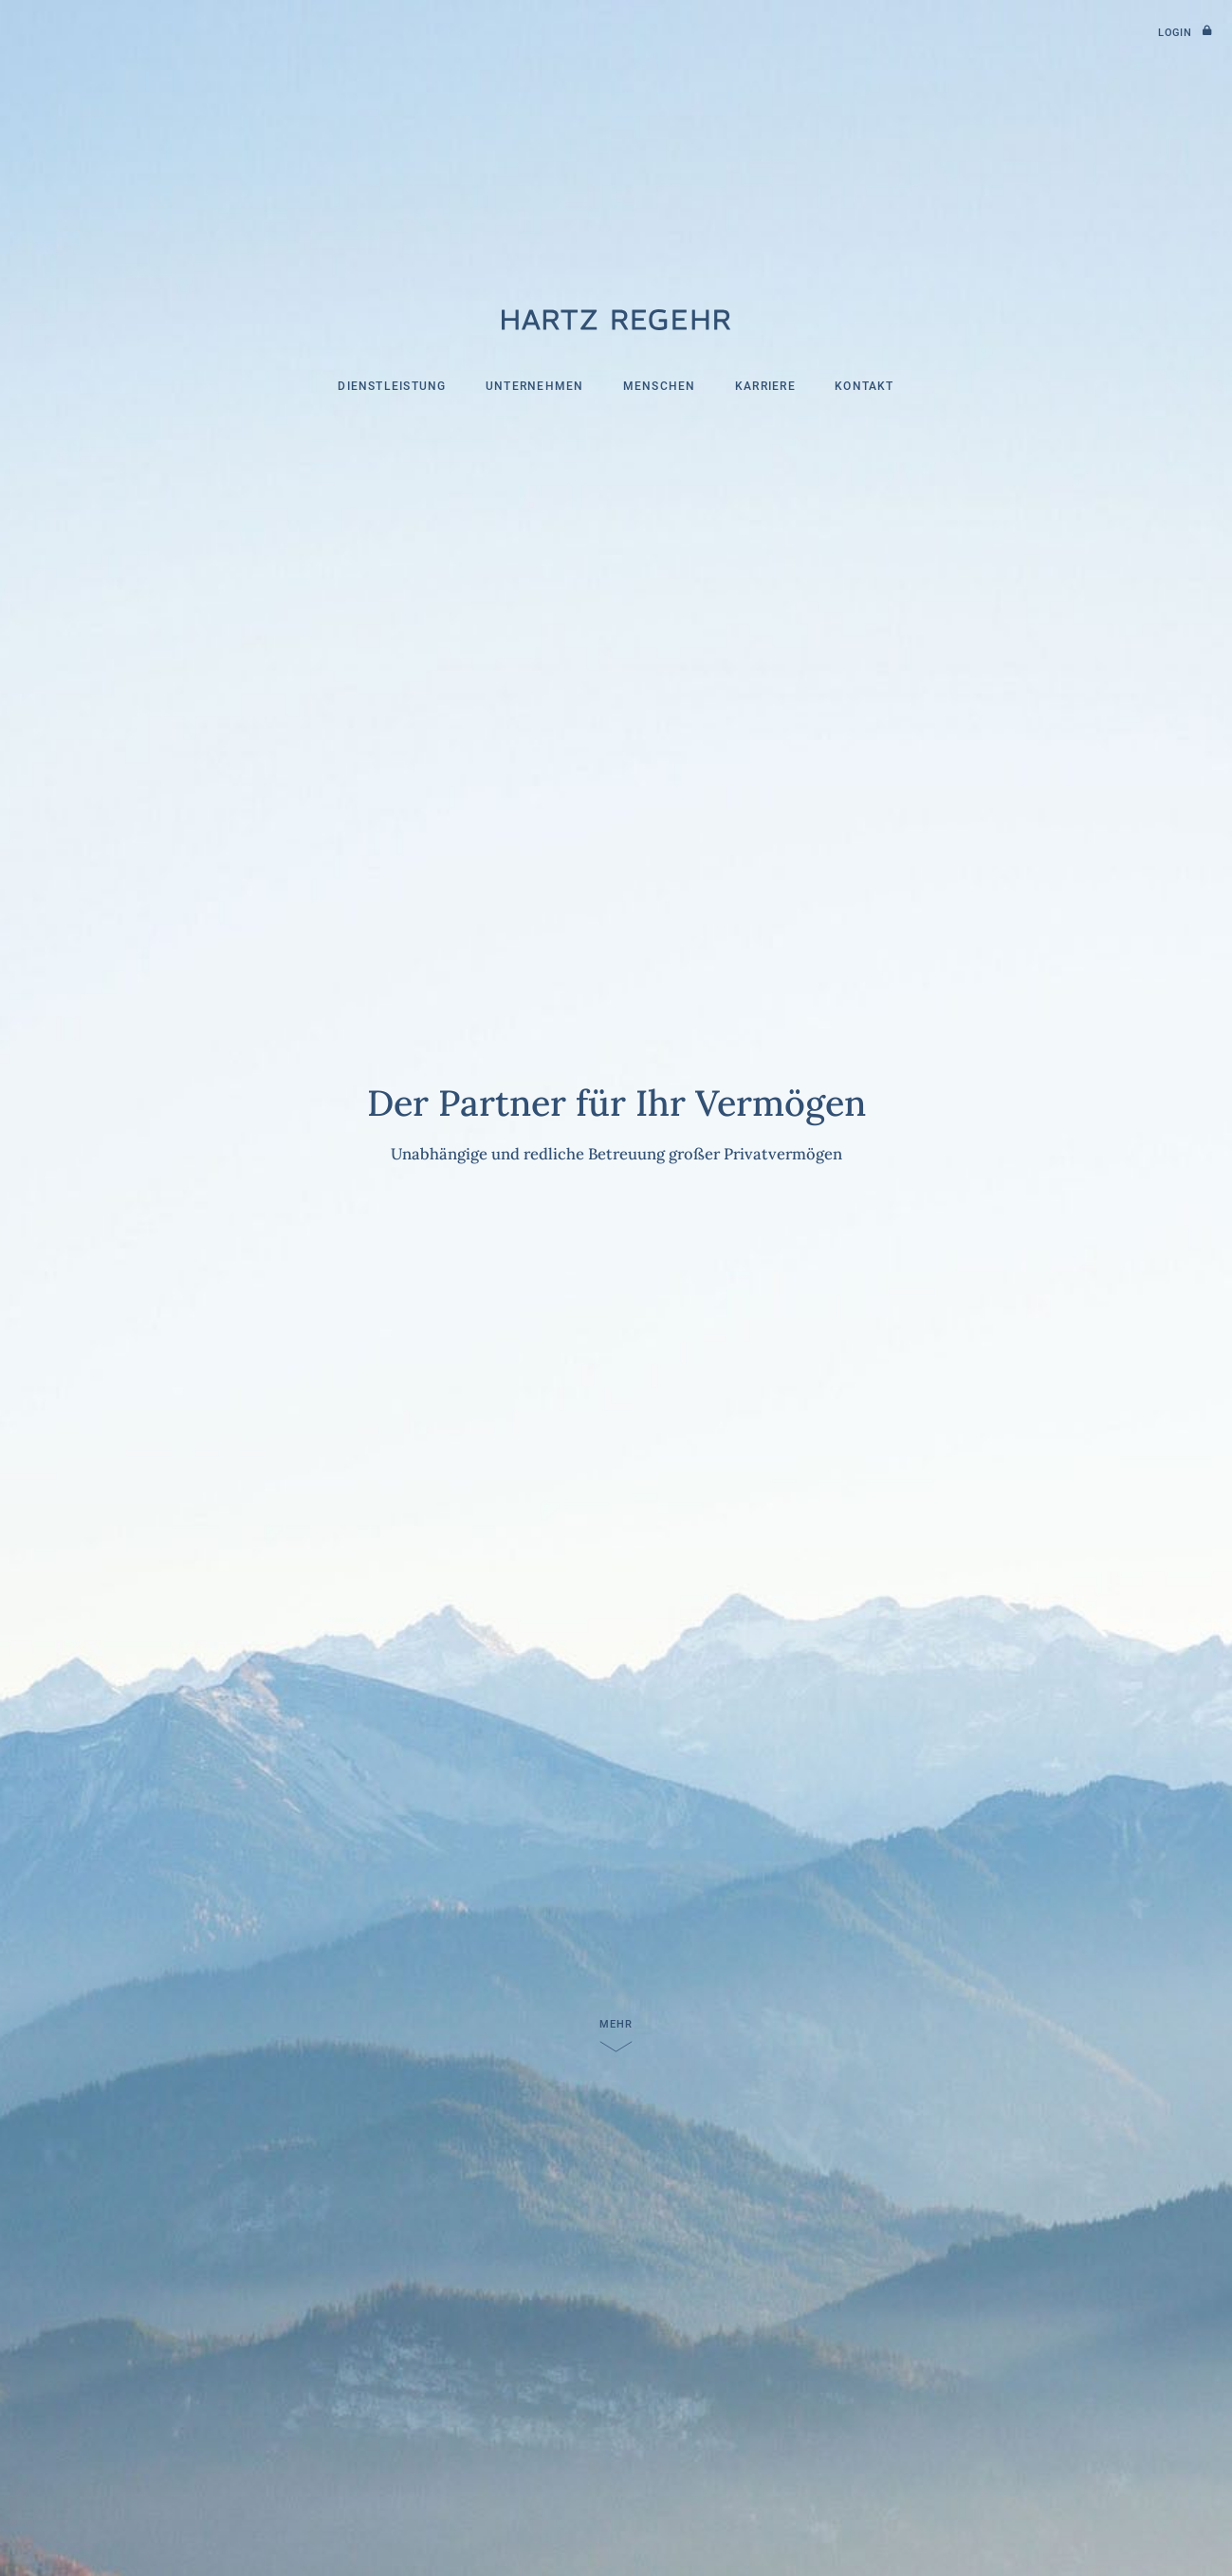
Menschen (659, 386)
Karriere (765, 386)
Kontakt (864, 386)
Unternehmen (535, 386)
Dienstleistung (392, 386)
